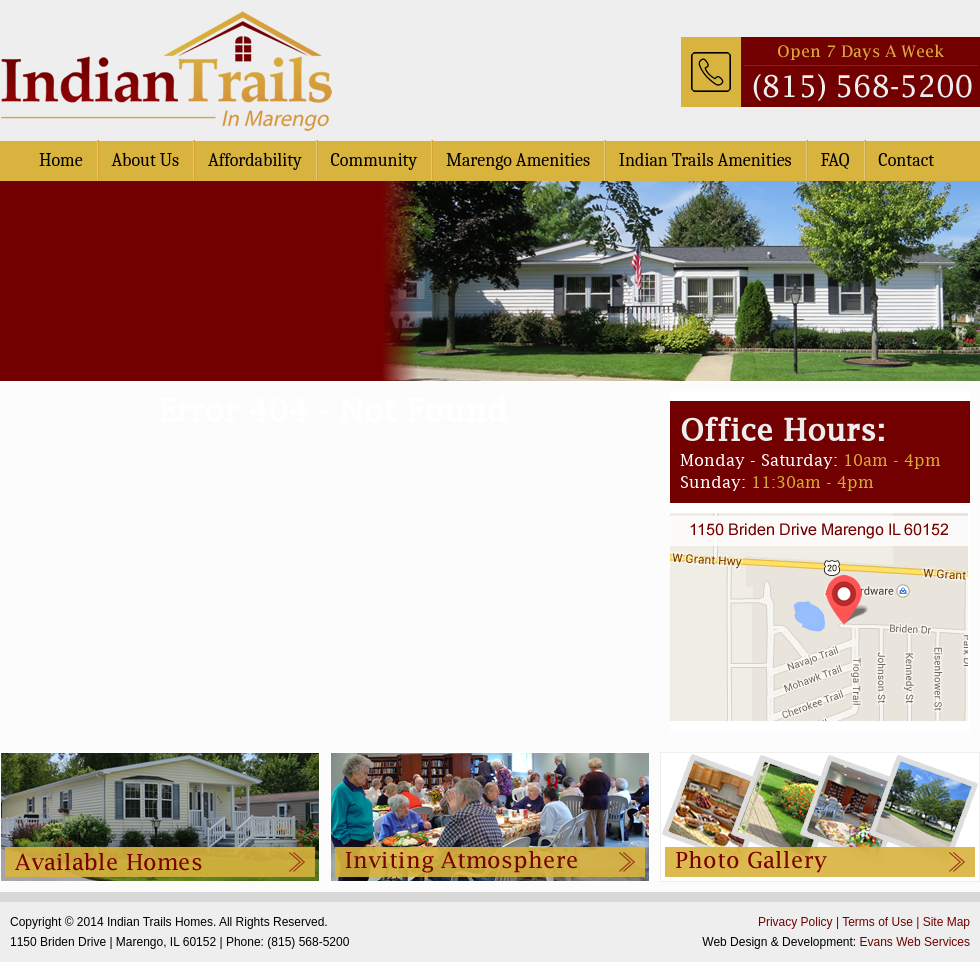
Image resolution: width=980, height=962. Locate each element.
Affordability (255, 160)
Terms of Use (877, 922)
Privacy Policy (795, 922)
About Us (145, 160)
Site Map (946, 922)
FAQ (834, 160)
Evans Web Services (915, 942)
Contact (906, 160)
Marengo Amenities (518, 160)
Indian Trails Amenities (705, 160)
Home (61, 160)
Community (374, 160)
